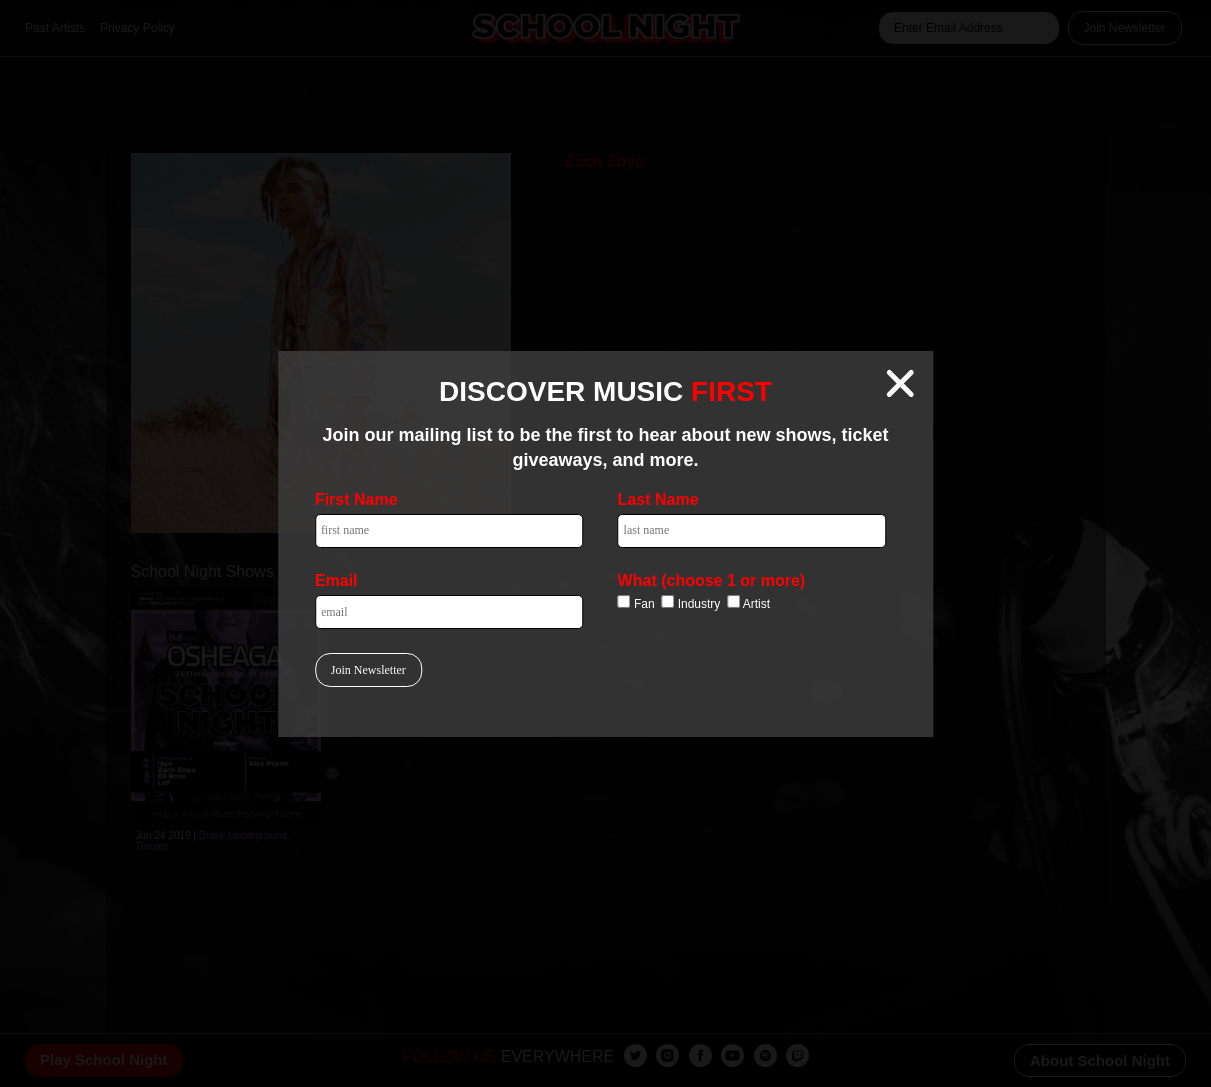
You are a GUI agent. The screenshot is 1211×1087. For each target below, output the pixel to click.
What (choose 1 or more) (712, 580)
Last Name (658, 499)
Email (336, 580)
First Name (356, 499)
